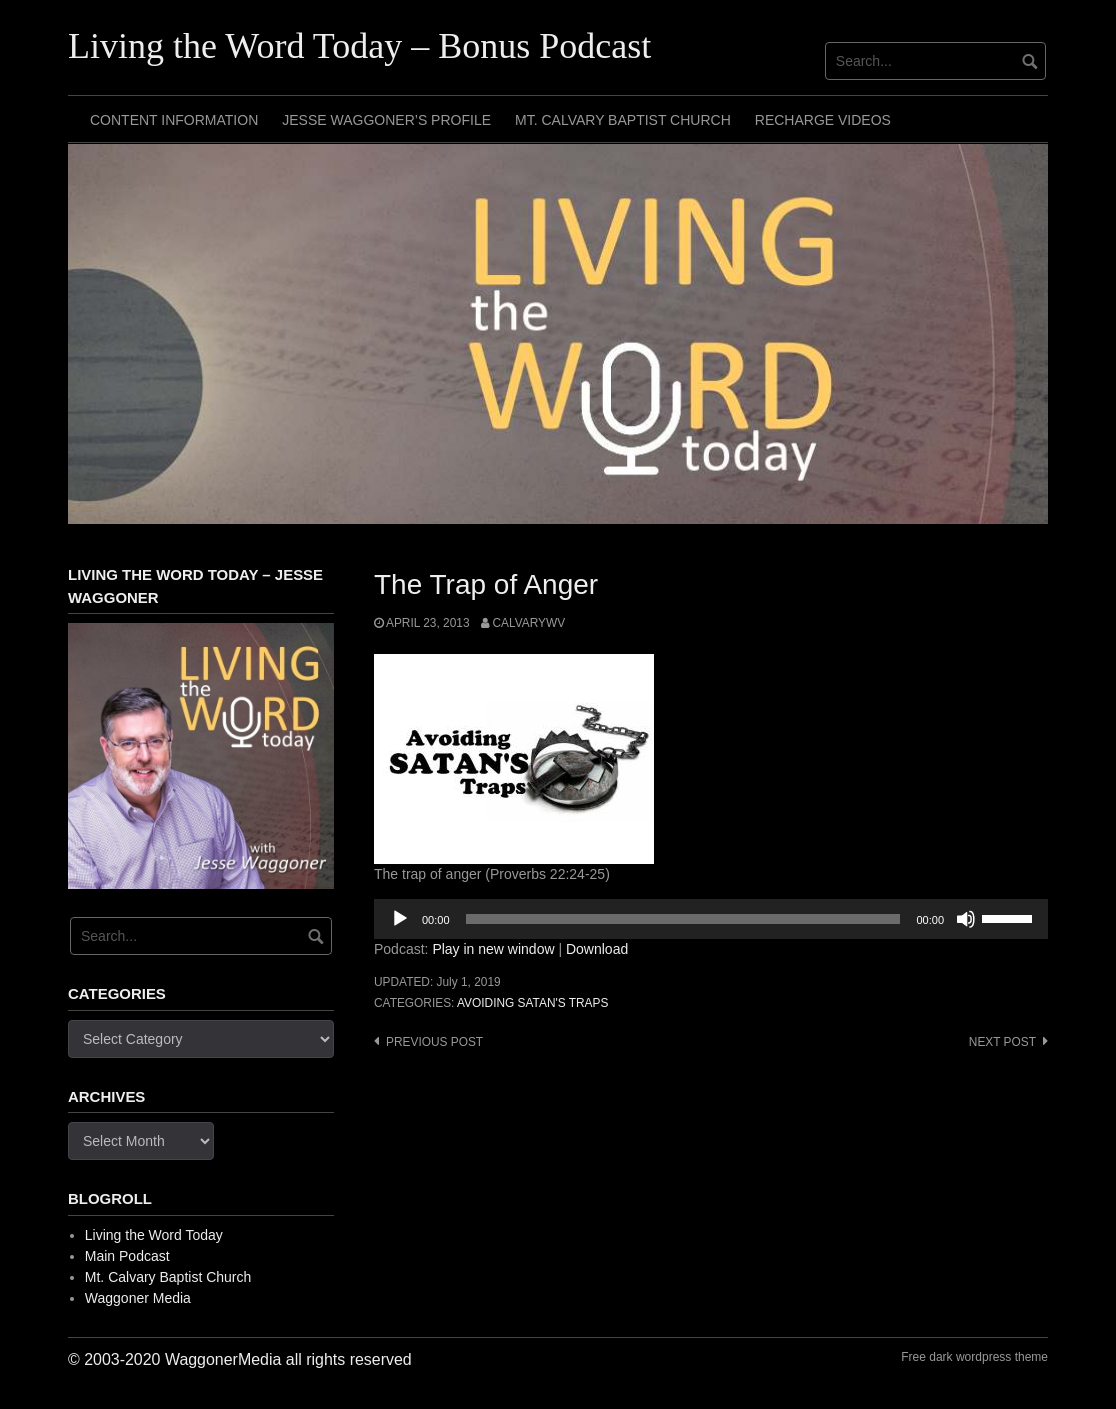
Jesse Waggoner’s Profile (386, 120)
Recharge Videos (823, 120)
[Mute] (966, 919)
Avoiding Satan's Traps (532, 1003)
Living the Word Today (154, 1235)
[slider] (683, 919)
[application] (711, 919)
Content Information (174, 120)
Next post (1002, 1042)
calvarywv (528, 623)
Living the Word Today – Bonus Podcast (359, 46)
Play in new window (493, 949)
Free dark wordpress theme (974, 1357)
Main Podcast (127, 1256)
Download (597, 949)
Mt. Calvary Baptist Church (623, 120)
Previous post (434, 1042)
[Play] (400, 919)
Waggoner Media (138, 1298)
